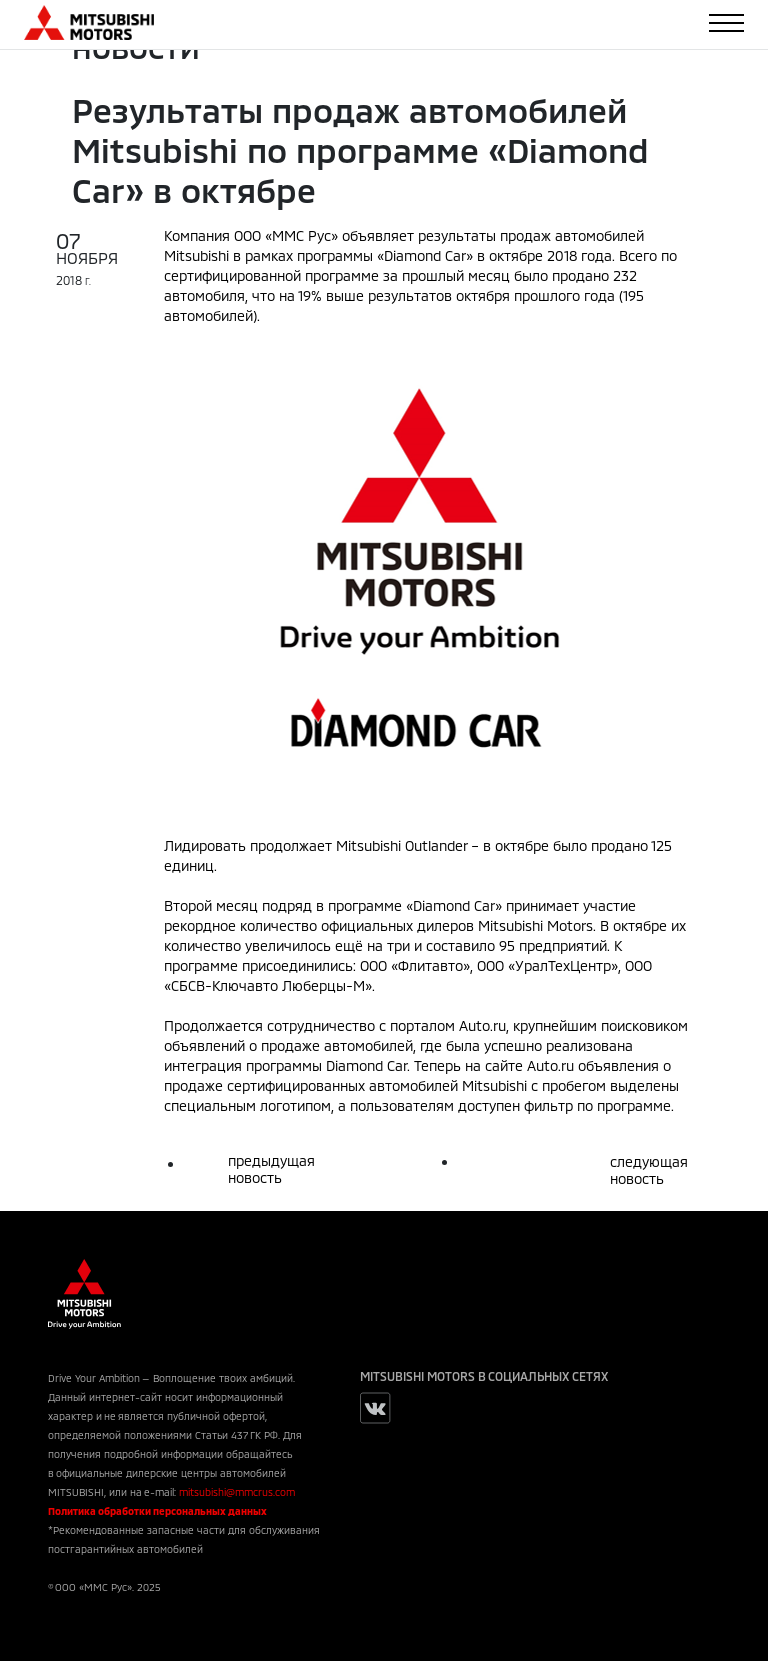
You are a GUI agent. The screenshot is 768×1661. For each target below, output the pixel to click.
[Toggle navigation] (726, 23)
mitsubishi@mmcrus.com (237, 1492)
